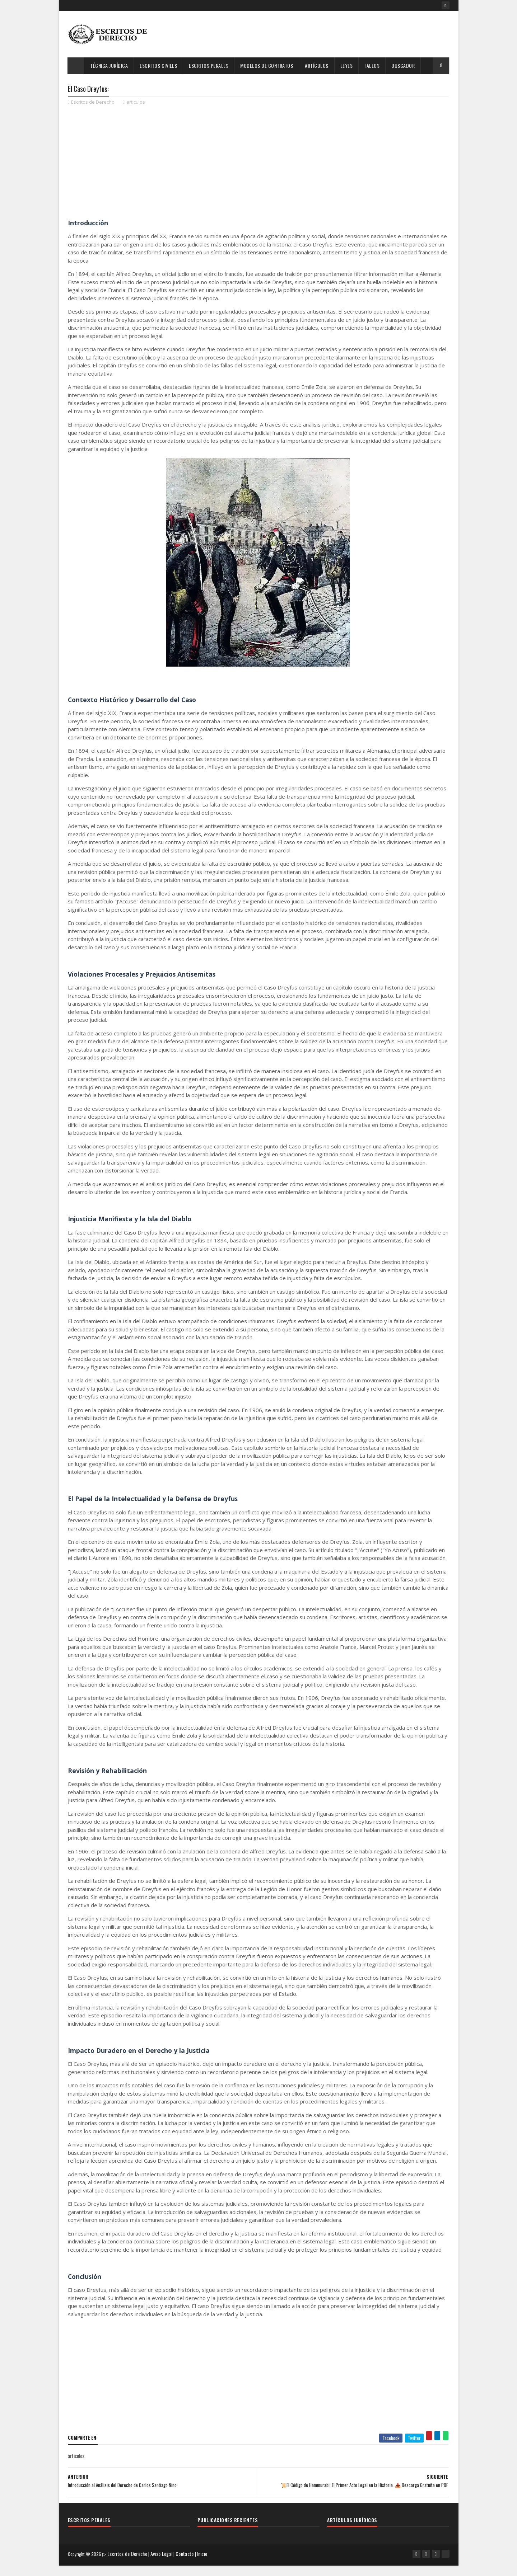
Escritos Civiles (158, 65)
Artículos (317, 65)
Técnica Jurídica (109, 65)
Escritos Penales (209, 65)
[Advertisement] (319, 34)
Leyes (346, 65)
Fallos (372, 65)
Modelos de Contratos (267, 65)
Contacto (187, 2567)
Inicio (204, 2567)
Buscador (403, 65)
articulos (135, 104)
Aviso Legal (163, 2567)
